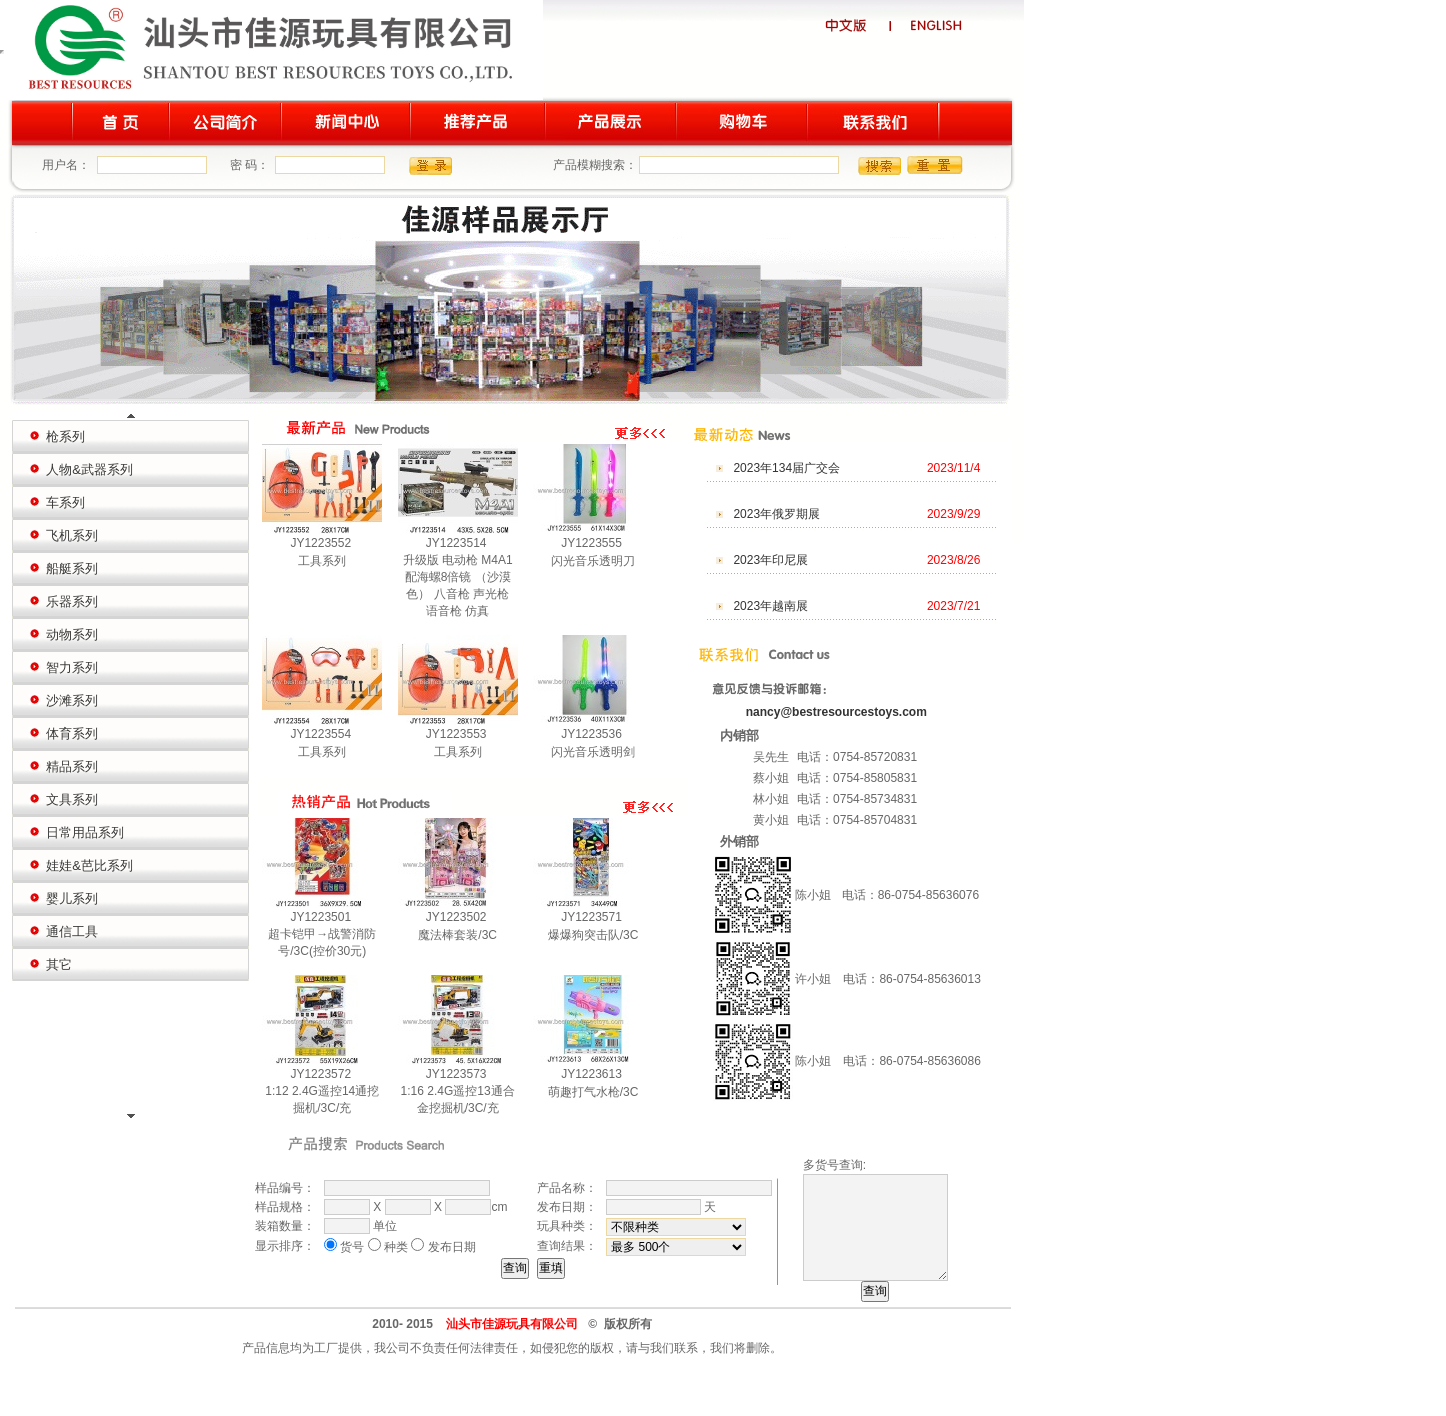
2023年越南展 (770, 606)
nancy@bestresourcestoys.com (836, 712)
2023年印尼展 (770, 560)
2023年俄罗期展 (776, 514)
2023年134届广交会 (786, 468)
